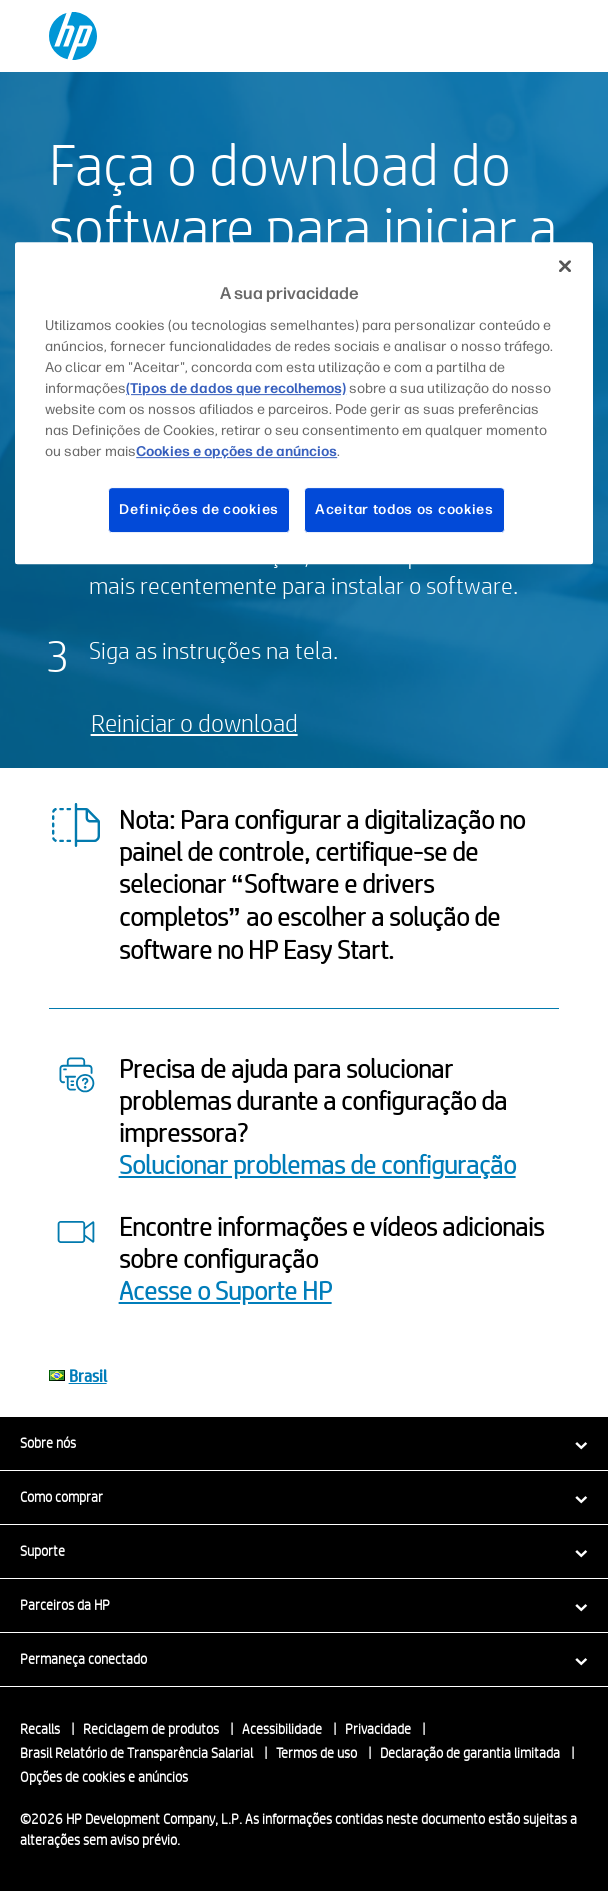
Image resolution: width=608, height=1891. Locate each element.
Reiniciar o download (194, 722)
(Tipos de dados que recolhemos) (236, 388)
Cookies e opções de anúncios (236, 451)
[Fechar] (565, 266)
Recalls (40, 1729)
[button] (304, 1443)
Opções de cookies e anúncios (104, 1777)
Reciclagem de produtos (151, 1729)
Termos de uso (316, 1753)
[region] (304, 403)
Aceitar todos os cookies (404, 509)
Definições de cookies (199, 509)
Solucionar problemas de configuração (317, 1164)
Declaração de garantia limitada (470, 1753)
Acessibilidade (282, 1729)
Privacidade (378, 1729)
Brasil (88, 1375)
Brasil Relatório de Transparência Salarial (136, 1753)
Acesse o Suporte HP (225, 1290)
